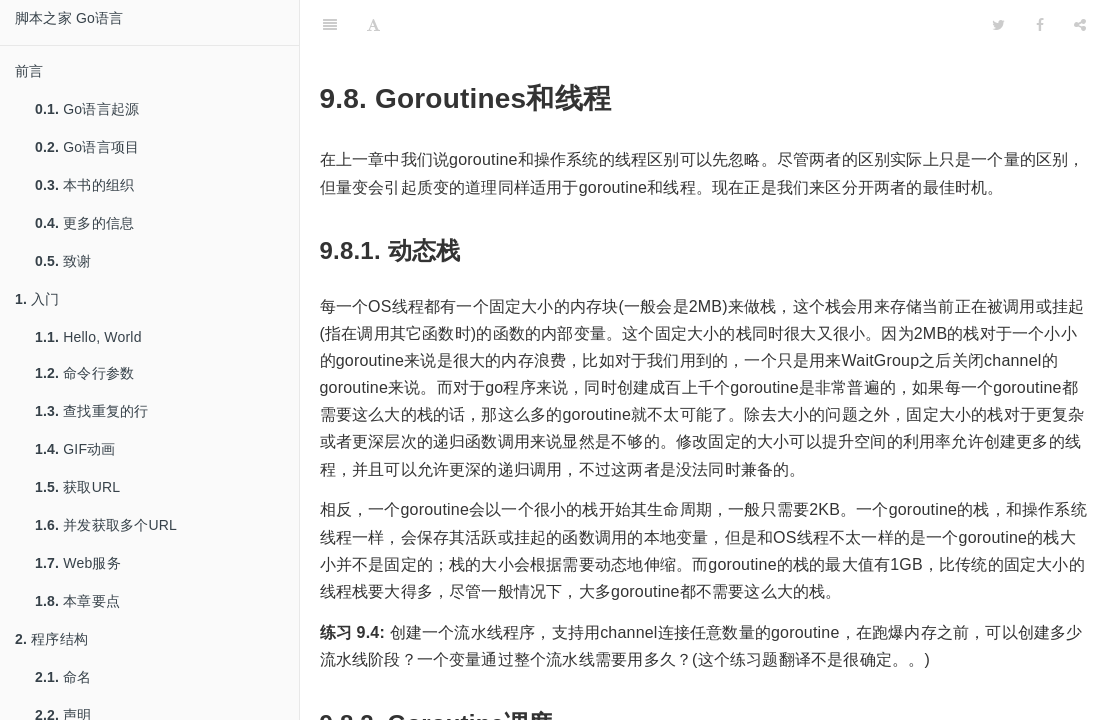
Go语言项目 (87, 147)
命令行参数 (84, 373)
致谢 (63, 261)
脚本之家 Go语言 (69, 18)
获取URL (77, 487)
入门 (37, 299)
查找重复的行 (91, 411)
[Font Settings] (373, 25)
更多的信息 (84, 223)
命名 (63, 677)
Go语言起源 (87, 109)
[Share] (1080, 25)
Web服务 (78, 563)
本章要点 (77, 601)
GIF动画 (75, 449)
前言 (29, 71)
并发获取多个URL (106, 525)
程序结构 (51, 639)
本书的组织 (84, 185)
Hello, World (88, 337)
